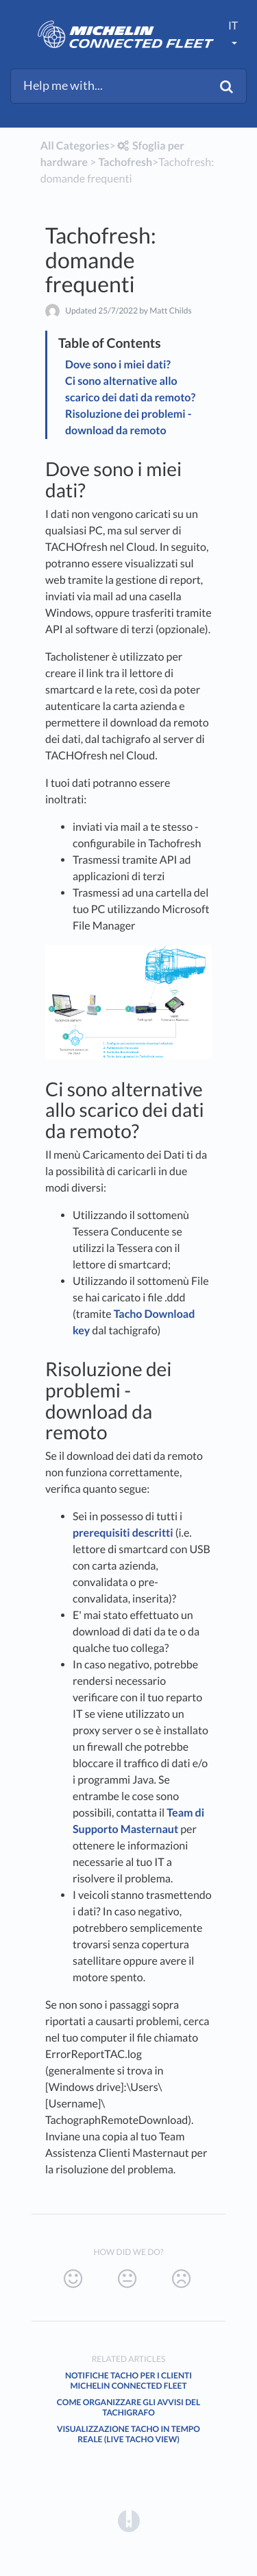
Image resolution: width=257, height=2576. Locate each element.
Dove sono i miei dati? (118, 364)
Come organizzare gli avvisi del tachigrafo (128, 2407)
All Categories (75, 145)
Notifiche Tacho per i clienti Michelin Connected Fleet (128, 2380)
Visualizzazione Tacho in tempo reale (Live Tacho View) (128, 2434)
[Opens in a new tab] (129, 2520)
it (233, 25)
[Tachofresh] (125, 162)
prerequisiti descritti (123, 1532)
